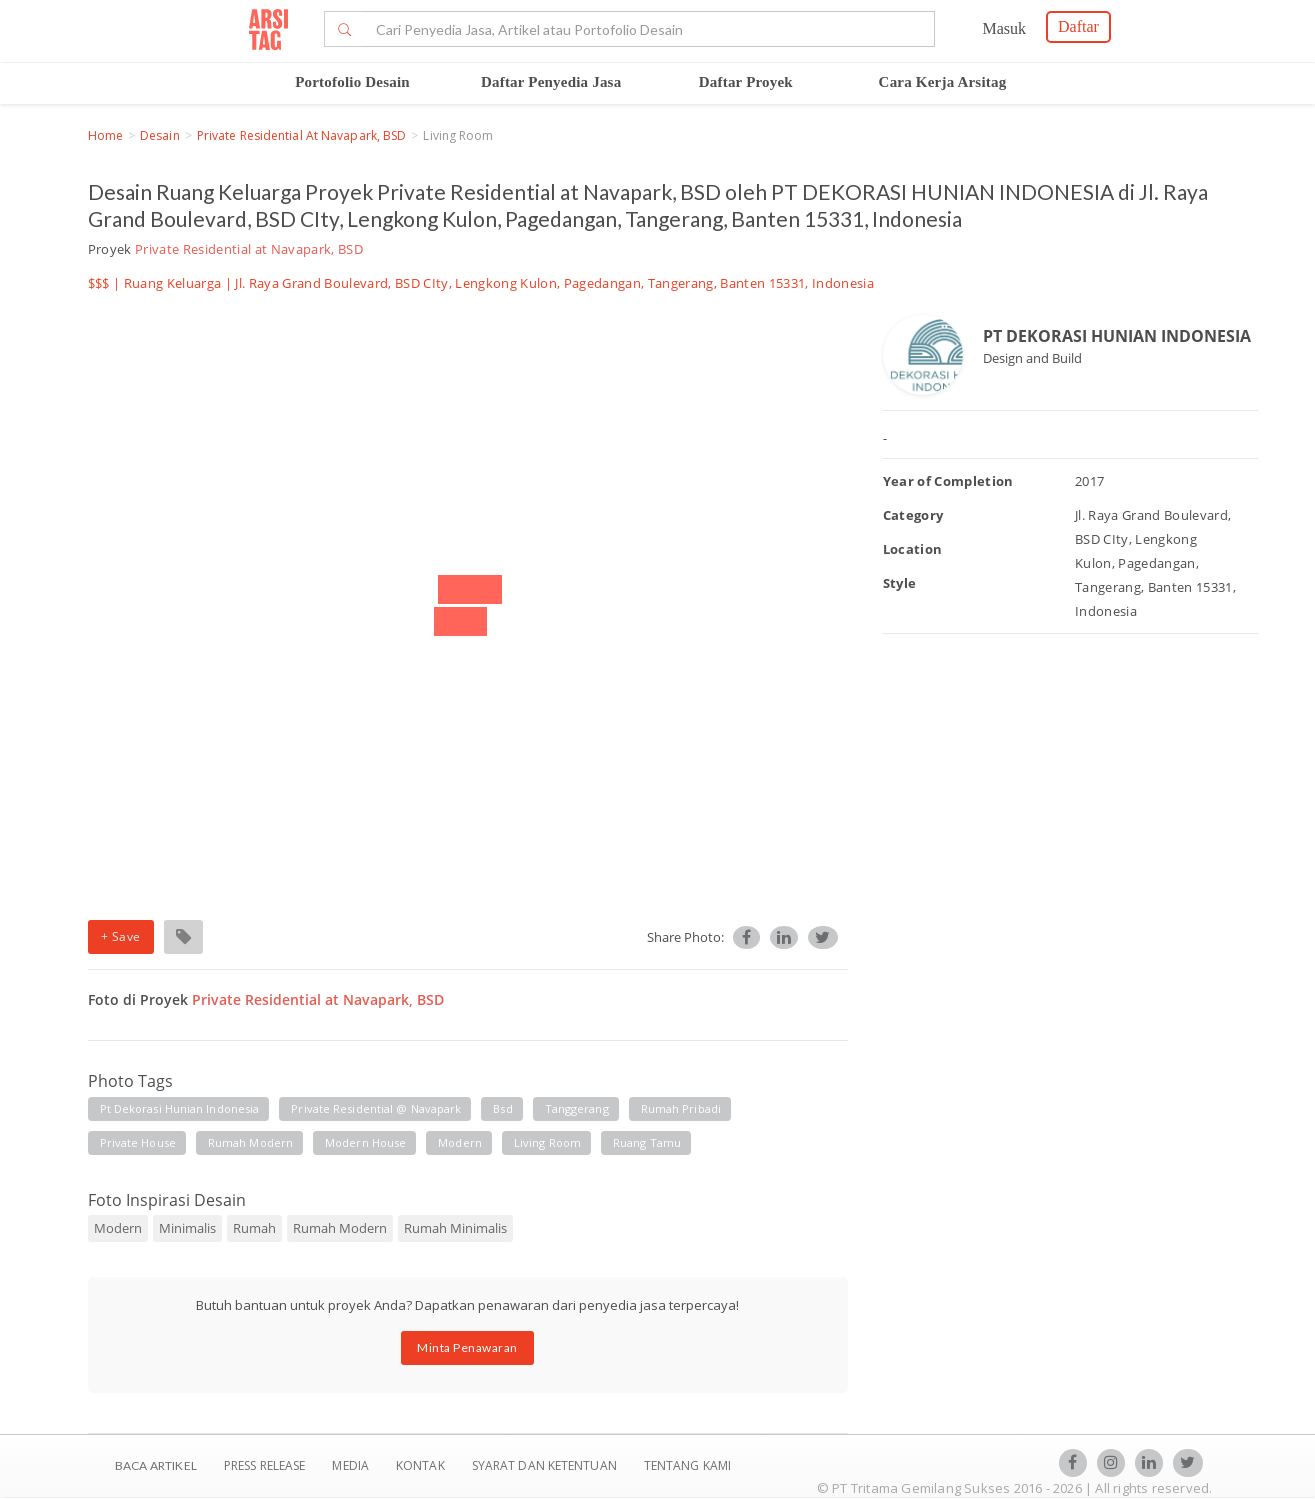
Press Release (265, 1465)
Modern (118, 1228)
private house (138, 1142)
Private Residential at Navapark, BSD (302, 135)
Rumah (254, 1228)
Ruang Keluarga (173, 283)
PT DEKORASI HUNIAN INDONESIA (1117, 336)
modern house (365, 1142)
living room (547, 1142)
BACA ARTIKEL (156, 1465)
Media (352, 1465)
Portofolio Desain (352, 82)
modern (460, 1142)
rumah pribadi (681, 1108)
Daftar (1078, 26)
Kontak (422, 1465)
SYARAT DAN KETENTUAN (546, 1465)
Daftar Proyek (746, 82)
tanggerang (577, 1108)
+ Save (121, 936)
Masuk (1004, 28)
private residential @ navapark (376, 1108)
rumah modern (250, 1142)
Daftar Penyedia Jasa (551, 82)
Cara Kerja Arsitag (943, 82)
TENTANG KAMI (687, 1465)
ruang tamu (647, 1142)
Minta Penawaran (467, 1347)
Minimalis (187, 1228)
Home (105, 135)
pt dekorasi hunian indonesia (180, 1108)
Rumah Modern (340, 1228)
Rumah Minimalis (455, 1228)
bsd (502, 1108)
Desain (160, 135)
